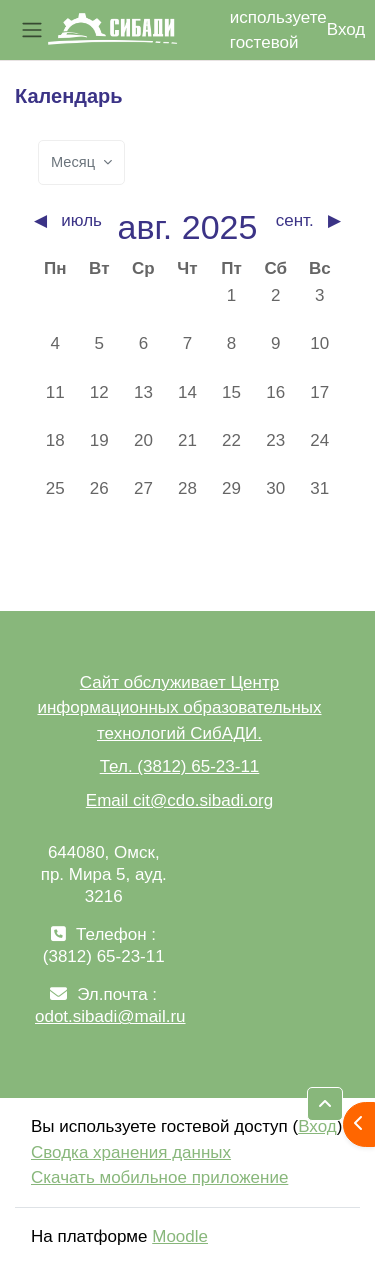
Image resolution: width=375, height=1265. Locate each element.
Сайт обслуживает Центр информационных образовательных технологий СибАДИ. (179, 708)
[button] (325, 1104)
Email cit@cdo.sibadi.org (179, 800)
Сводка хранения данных (131, 1152)
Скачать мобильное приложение (159, 1177)
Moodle (180, 1236)
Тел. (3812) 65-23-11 (180, 766)
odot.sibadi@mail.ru (110, 1016)
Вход (346, 29)
